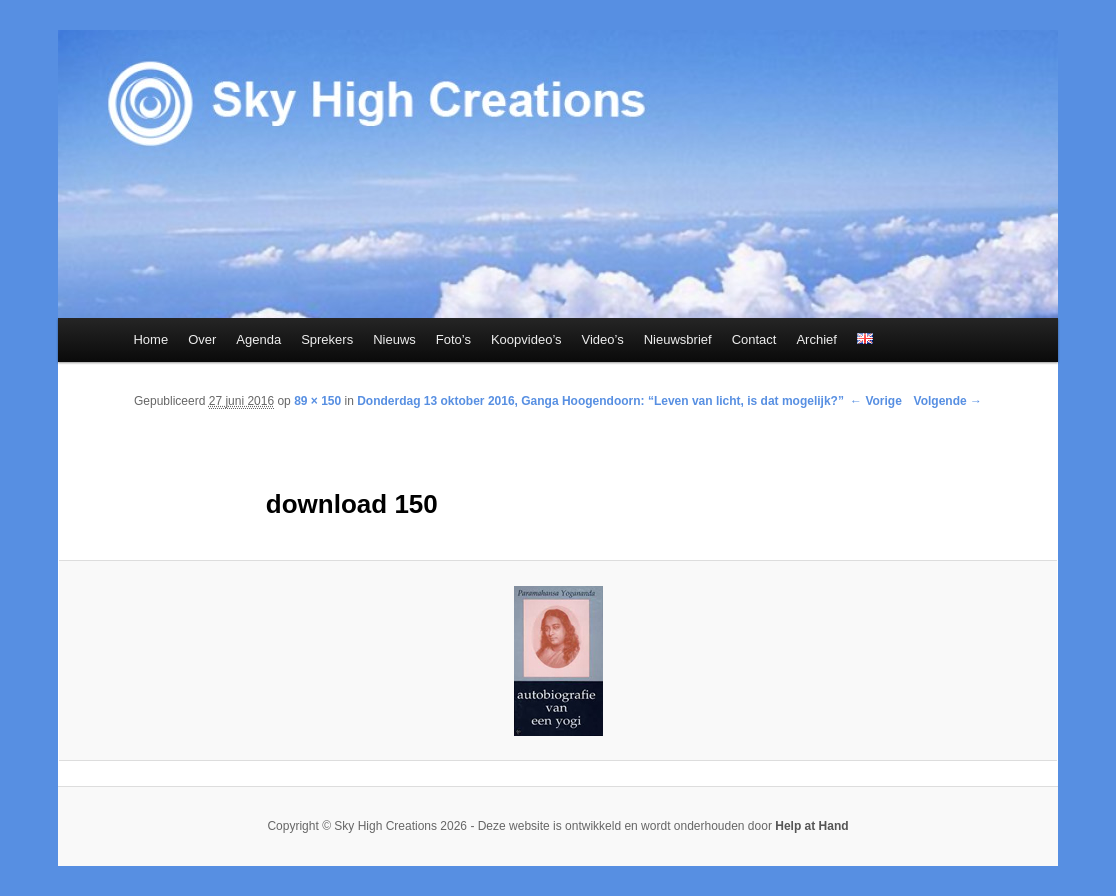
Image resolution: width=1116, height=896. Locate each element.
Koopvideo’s (526, 339)
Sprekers (327, 339)
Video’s (603, 339)
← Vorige (876, 401)
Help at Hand (811, 826)
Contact (754, 339)
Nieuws (394, 339)
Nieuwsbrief (678, 339)
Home (150, 339)
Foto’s (453, 339)
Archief (816, 339)
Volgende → (948, 401)
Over (202, 339)
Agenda (258, 339)
